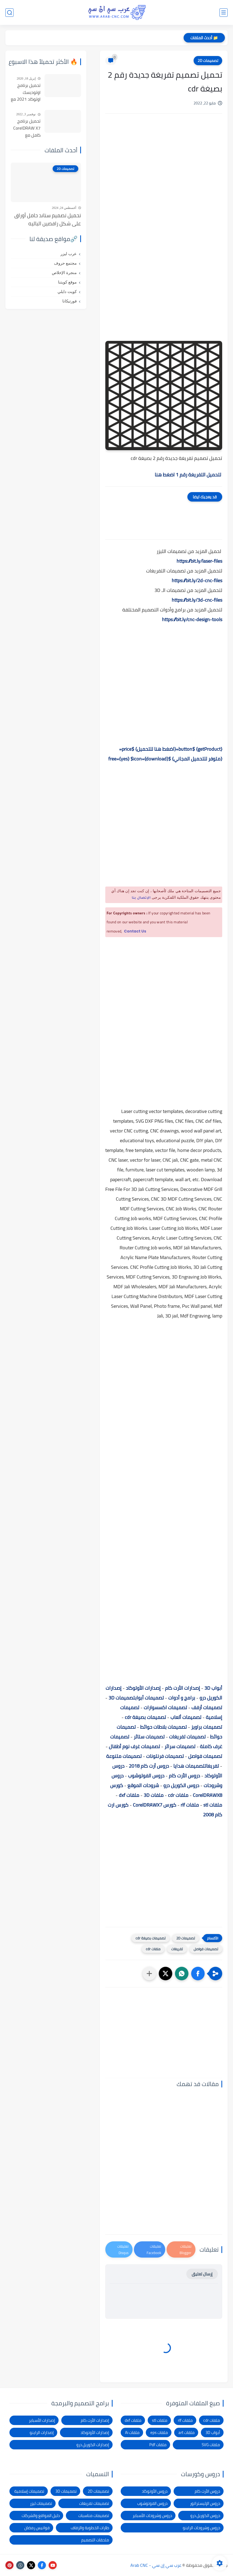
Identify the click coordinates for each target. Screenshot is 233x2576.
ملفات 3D (154, 1795)
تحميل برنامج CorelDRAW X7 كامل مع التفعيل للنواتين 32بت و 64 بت (26, 128)
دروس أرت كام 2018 (149, 1765)
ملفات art (186, 2432)
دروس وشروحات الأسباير (152, 2515)
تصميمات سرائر (179, 1746)
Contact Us (135, 931)
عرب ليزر (68, 254)
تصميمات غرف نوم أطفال (134, 1746)
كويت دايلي (67, 291)
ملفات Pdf (158, 2445)
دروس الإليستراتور (205, 2503)
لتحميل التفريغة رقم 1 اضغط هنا (188, 474)
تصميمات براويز (206, 1726)
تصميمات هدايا (189, 1765)
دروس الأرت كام (184, 1775)
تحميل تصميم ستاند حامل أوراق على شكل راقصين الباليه (47, 219)
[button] (198, 1973)
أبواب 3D (213, 1688)
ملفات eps (159, 2432)
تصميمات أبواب (149, 1697)
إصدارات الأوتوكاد (143, 1688)
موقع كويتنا (67, 282)
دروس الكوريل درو (181, 1785)
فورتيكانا (69, 301)
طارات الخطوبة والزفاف (90, 2528)
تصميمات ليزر (41, 2503)
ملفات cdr (178, 1795)
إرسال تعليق (202, 2274)
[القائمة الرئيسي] (224, 12)
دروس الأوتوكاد (154, 2491)
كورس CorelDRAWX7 (154, 1804)
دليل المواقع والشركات (41, 2515)
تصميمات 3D (122, 1697)
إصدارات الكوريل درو (92, 2445)
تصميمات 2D (208, 60)
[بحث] (9, 12)
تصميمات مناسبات (93, 2515)
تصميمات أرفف (206, 1707)
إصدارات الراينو (42, 2432)
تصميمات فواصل (205, 1756)
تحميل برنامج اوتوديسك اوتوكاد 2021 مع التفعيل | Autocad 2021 (25, 92)
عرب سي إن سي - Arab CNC (155, 2565)
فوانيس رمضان (37, 2528)
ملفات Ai (132, 2432)
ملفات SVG (211, 2445)
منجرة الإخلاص (64, 273)
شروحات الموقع (143, 1785)
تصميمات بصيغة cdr (145, 1717)
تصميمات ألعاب (185, 1717)
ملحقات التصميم (95, 2540)
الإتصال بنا (141, 898)
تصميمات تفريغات (187, 1736)
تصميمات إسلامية (29, 2491)
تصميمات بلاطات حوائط (163, 1726)
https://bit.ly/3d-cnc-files (197, 599)
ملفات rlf (190, 1804)
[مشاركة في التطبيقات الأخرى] (149, 1973)
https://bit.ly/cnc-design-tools (192, 619)
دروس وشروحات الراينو (201, 2528)
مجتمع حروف (65, 263)
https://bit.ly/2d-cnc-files (197, 580)
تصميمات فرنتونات (165, 1756)
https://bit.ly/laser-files (199, 560)
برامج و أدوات (181, 1697)
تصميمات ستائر (149, 1736)
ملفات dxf (129, 1795)
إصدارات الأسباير (42, 2420)
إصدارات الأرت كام (182, 1688)
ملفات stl (212, 1804)
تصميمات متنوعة (124, 1756)
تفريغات (212, 1765)
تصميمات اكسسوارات (165, 1707)
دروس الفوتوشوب (146, 1775)
